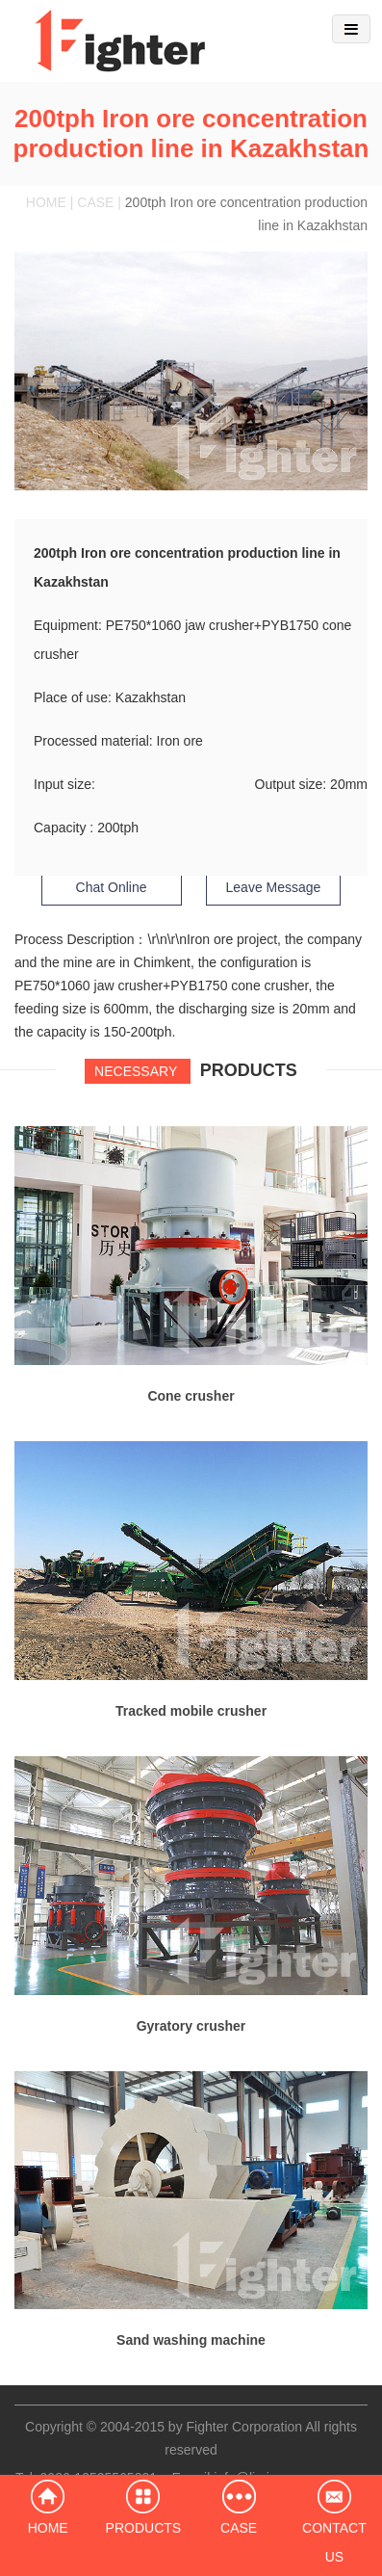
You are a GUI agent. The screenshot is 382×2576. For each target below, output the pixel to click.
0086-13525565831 (98, 2477)
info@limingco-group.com (290, 2477)
